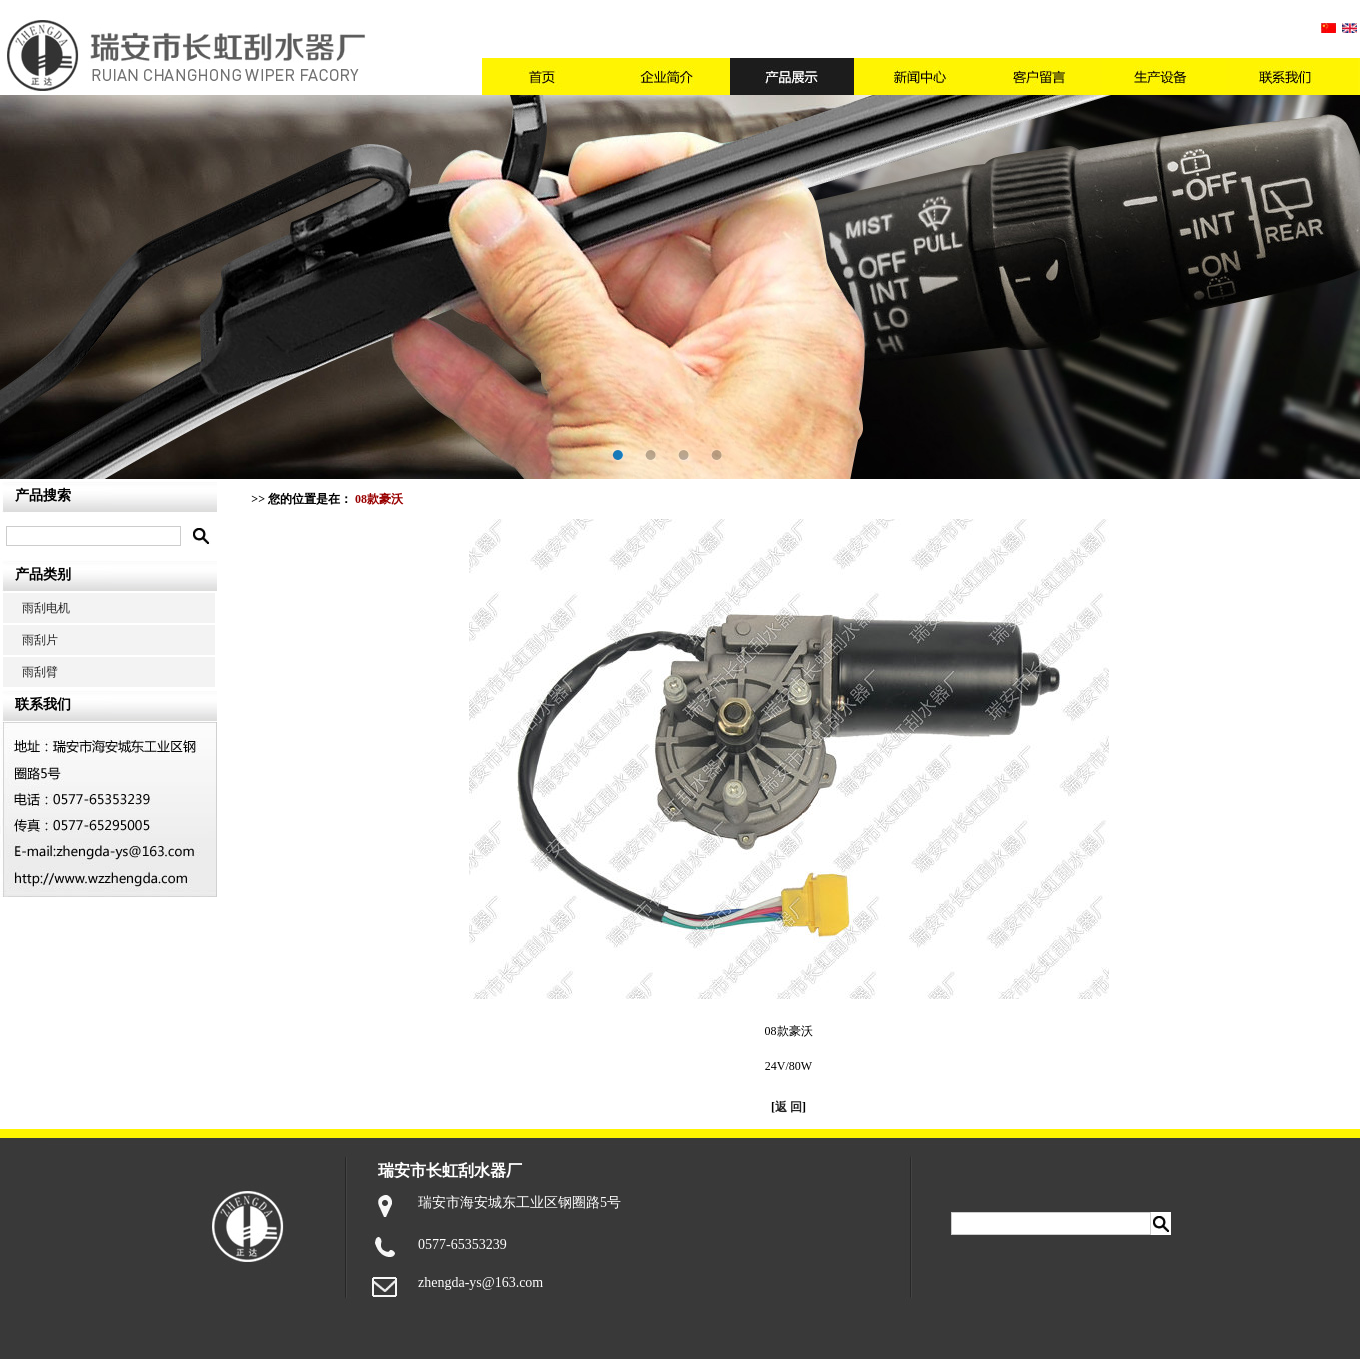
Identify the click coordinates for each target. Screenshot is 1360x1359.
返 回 (788, 1107)
